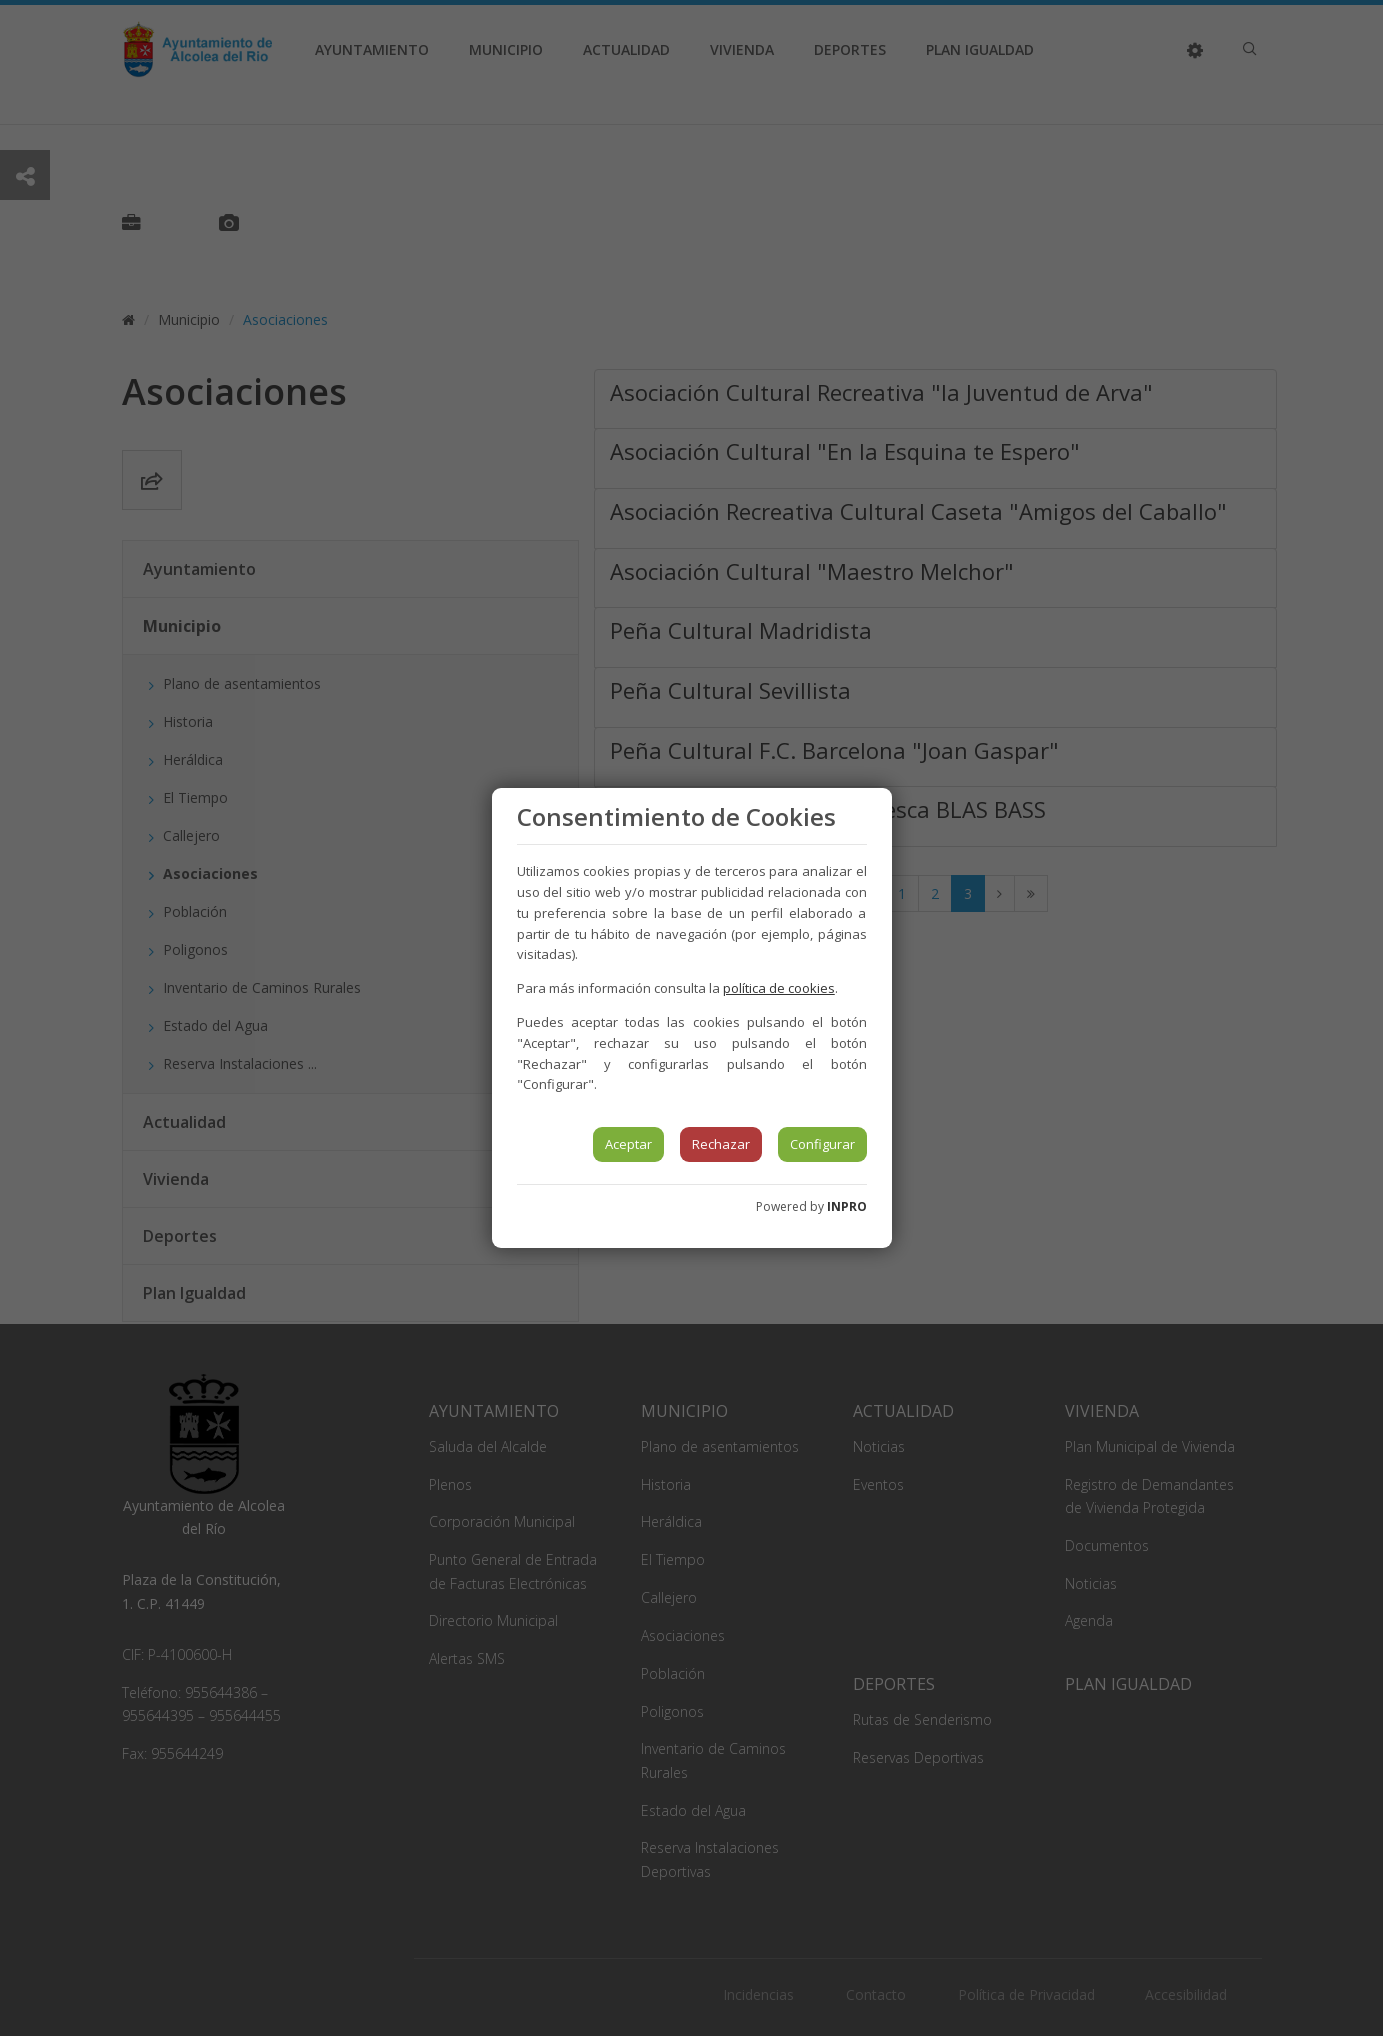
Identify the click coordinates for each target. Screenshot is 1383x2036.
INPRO (847, 1206)
